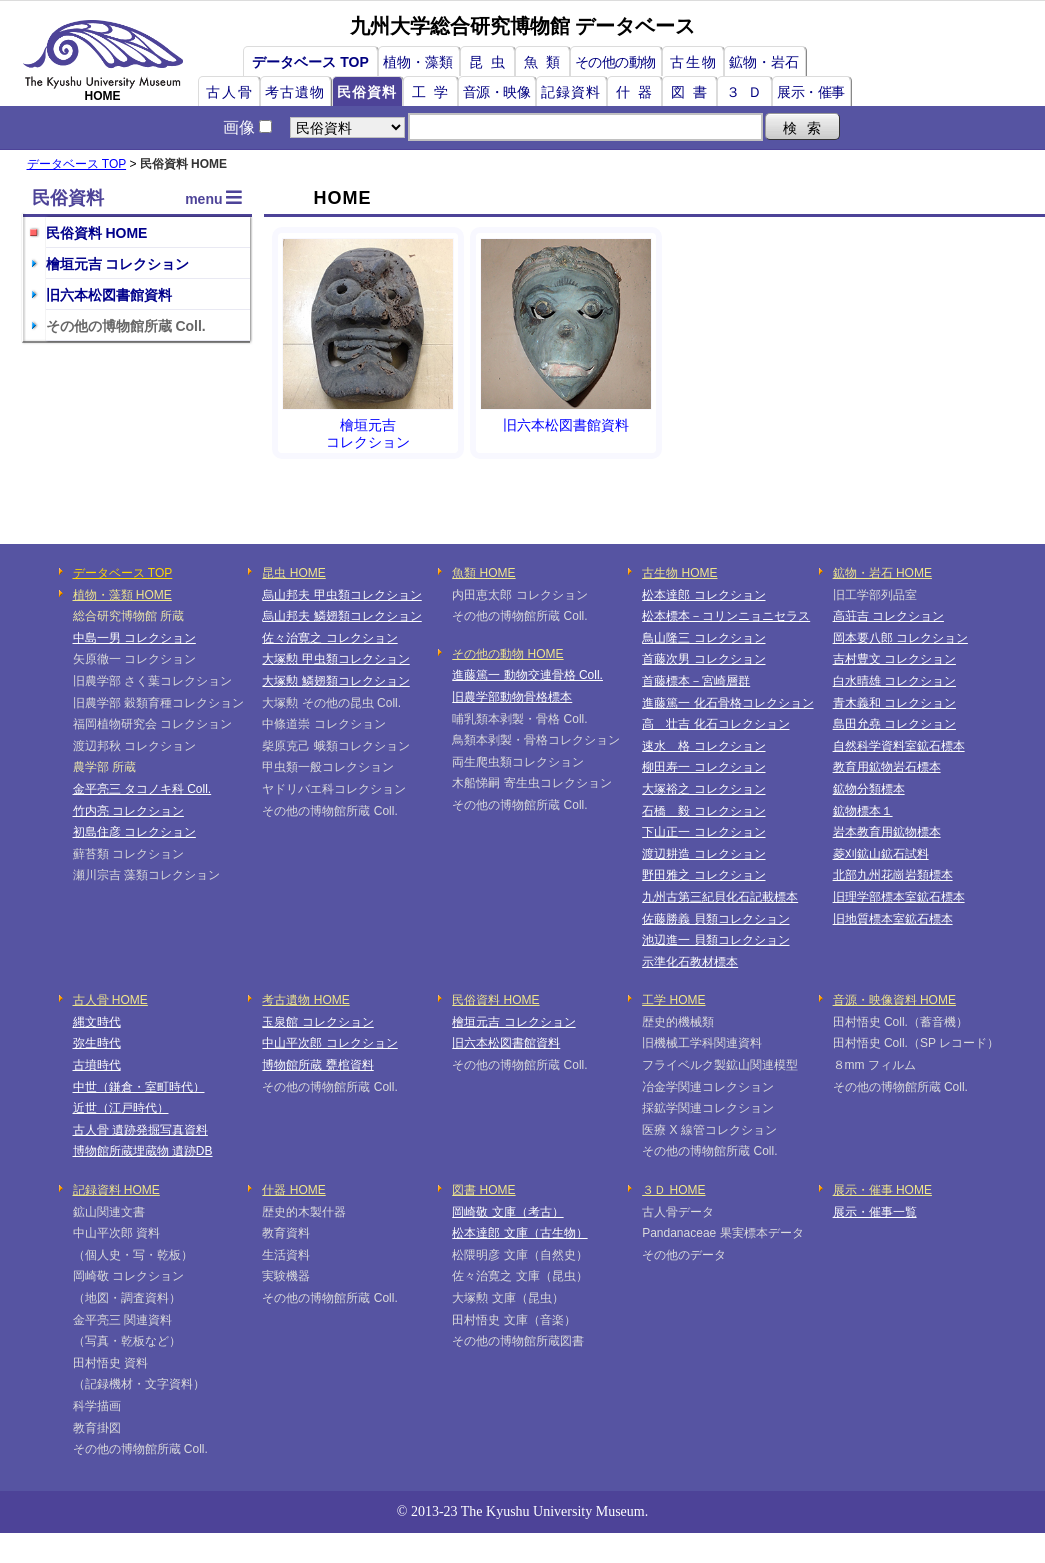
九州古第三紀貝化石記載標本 (720, 897)
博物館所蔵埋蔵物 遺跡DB (143, 1151)
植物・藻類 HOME (122, 595)
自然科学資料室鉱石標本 (899, 746)
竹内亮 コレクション (128, 811)
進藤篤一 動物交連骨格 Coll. (527, 675)
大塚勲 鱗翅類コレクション (335, 681)
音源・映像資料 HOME (894, 1000)
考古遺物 (295, 92)
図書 (693, 92)
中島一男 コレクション (134, 638)
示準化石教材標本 (690, 962)
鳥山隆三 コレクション (703, 638)
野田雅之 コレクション (703, 875)
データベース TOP (310, 62)
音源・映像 (497, 92)
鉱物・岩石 (764, 62)
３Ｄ (748, 92)
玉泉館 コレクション (317, 1022)
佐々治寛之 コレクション (329, 638)
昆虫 (491, 62)
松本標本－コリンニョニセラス (726, 616)
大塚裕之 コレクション (703, 789)
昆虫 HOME (293, 573)
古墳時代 (97, 1065)
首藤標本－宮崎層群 (696, 681)
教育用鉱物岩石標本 (887, 767)
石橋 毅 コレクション (703, 811)
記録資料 (571, 92)
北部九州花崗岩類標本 (893, 875)
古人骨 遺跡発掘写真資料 (140, 1130)
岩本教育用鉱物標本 (887, 832)
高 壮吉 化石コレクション (715, 724)
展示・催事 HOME (882, 1190)
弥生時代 (97, 1043)
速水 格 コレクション (703, 746)
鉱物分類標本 (869, 789)
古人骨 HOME (110, 1000)
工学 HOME (673, 1000)
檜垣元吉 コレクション (118, 264)
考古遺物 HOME (305, 1000)
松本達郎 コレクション (703, 595)
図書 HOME (483, 1190)
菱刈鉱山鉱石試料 (881, 854)
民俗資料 (367, 92)
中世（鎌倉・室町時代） (139, 1087)
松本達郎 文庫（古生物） (519, 1233)
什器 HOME (293, 1190)
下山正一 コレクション (703, 832)
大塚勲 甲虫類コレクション (335, 659)
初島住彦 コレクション (134, 832)
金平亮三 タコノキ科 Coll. (142, 789)
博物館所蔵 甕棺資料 (317, 1065)
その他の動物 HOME (507, 654)
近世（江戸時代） (121, 1108)
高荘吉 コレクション (888, 616)
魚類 (546, 62)
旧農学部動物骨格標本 (512, 697)
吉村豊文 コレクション (894, 659)
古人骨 (230, 92)
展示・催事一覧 (875, 1212)
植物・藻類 (418, 62)
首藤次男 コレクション (703, 659)
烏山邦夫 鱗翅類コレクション (341, 616)
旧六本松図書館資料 (109, 295)
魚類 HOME (483, 573)
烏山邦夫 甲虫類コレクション (341, 595)
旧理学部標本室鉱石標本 (899, 897)
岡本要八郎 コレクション (900, 638)
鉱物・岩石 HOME (882, 573)
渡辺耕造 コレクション (703, 854)
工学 (434, 92)
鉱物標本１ (863, 811)
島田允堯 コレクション (894, 724)
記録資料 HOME (116, 1190)
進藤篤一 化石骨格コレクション (727, 703)
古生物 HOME (679, 573)
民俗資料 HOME (97, 233)
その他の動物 (615, 62)
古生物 (694, 62)
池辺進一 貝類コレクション (715, 940)
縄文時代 (97, 1022)
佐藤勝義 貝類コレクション (715, 919)
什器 (638, 92)
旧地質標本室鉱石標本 (893, 919)
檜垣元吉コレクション (368, 344)
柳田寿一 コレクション (703, 767)
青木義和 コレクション (894, 703)
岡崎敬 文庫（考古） (507, 1212)
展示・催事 (811, 92)
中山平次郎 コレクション (329, 1043)
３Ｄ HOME (673, 1190)
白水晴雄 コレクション (894, 681)
